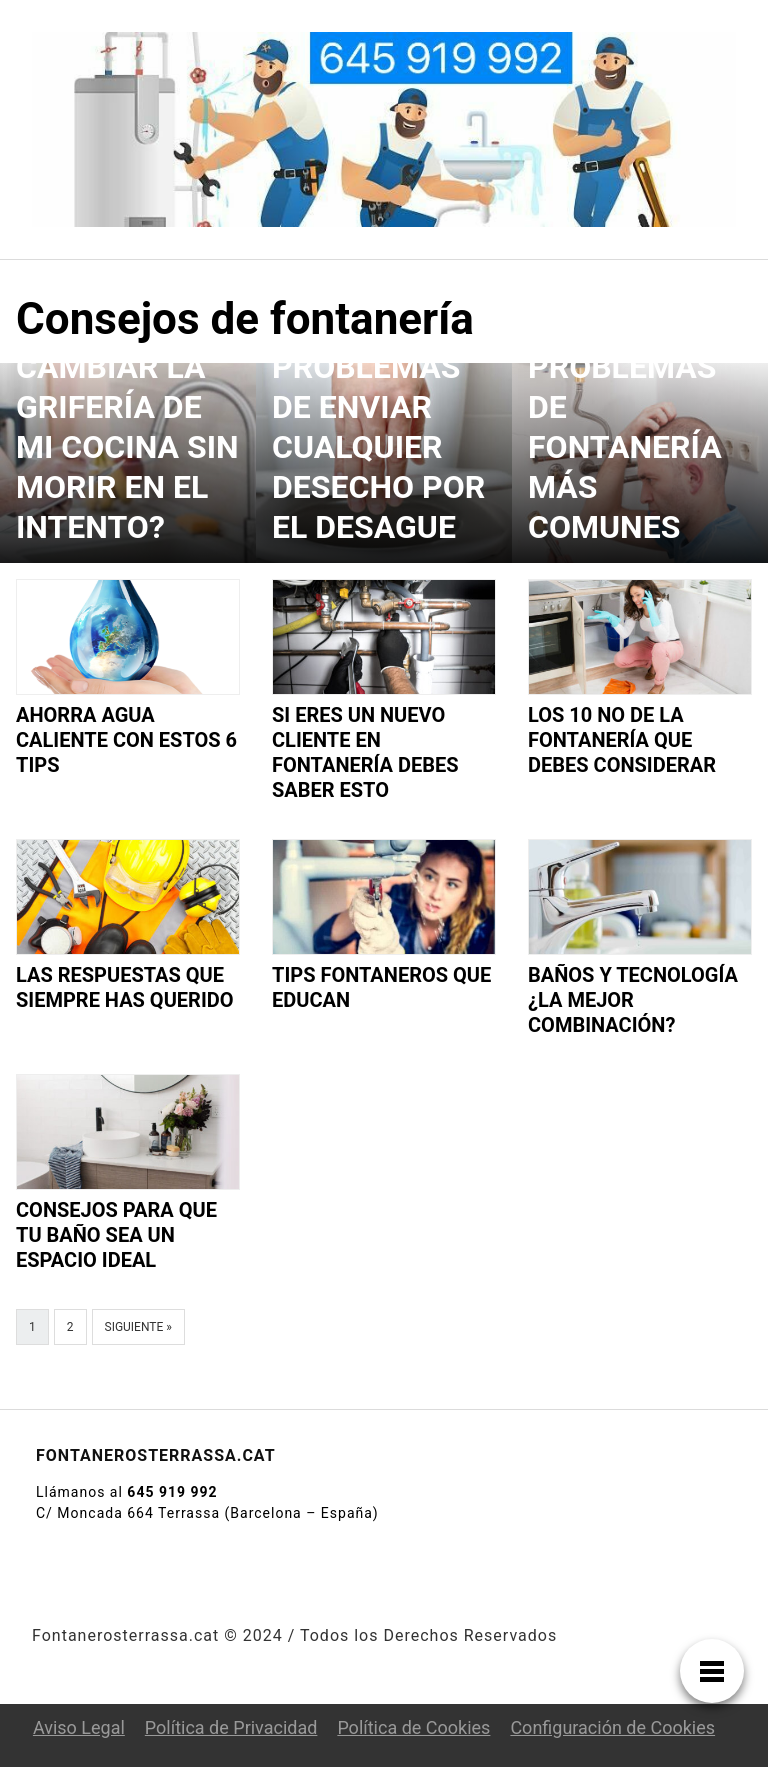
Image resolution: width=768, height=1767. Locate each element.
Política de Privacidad (231, 1727)
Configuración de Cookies (612, 1727)
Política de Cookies (413, 1727)
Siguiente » (138, 1327)
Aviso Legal (79, 1727)
